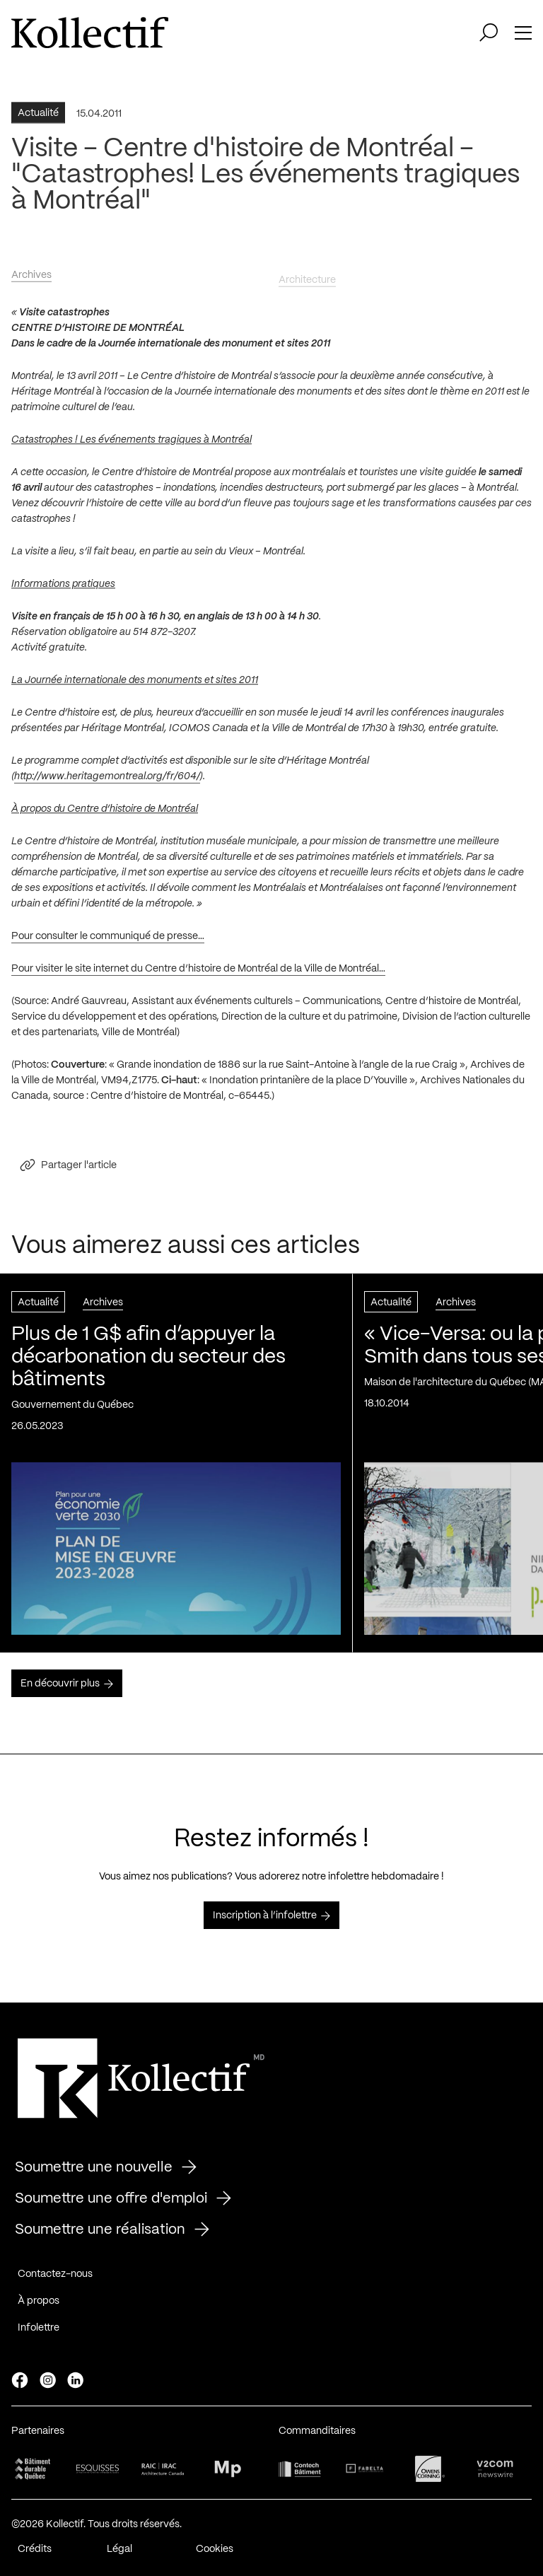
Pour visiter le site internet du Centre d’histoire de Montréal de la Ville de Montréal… (198, 975)
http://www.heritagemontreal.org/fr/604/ (107, 783)
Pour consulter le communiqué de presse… (107, 943)
